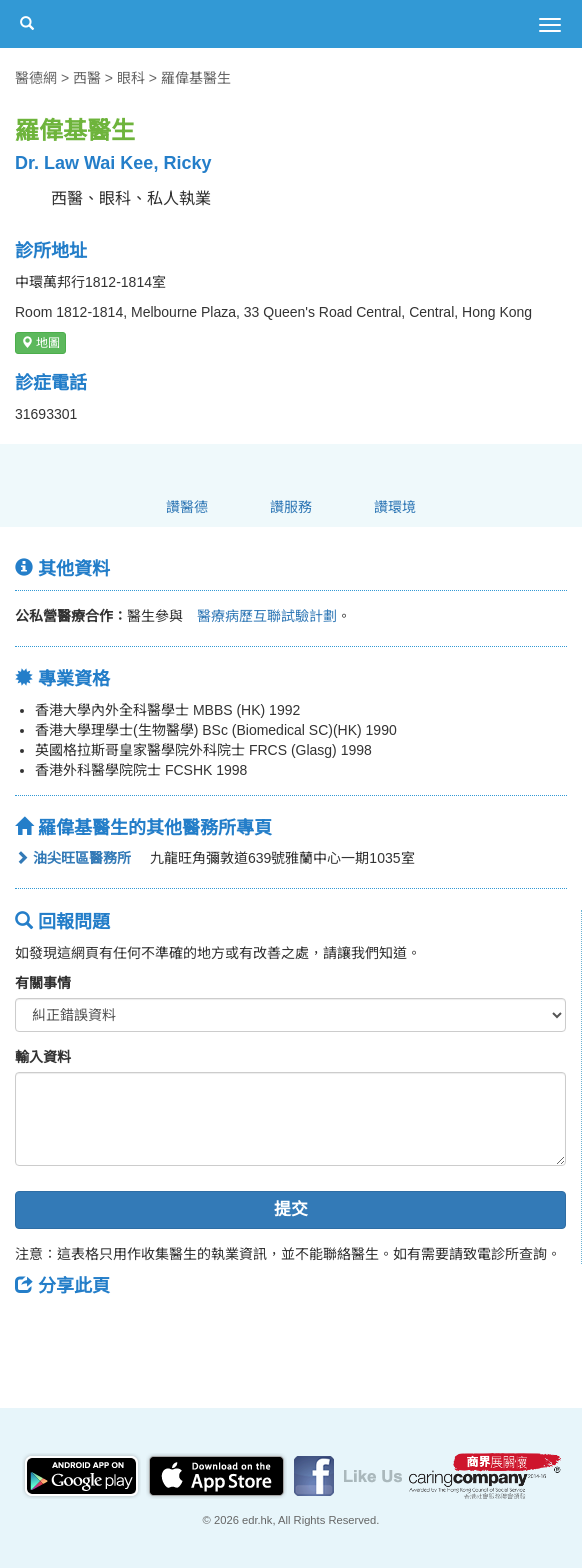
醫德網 (36, 78)
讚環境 (395, 507)
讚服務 (291, 507)
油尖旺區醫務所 (73, 858)
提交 (291, 1209)
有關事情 (43, 983)
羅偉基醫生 (196, 78)
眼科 (131, 78)
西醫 (87, 78)
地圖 (40, 343)
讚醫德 (187, 507)
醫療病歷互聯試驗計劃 (260, 616)
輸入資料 (43, 1057)
